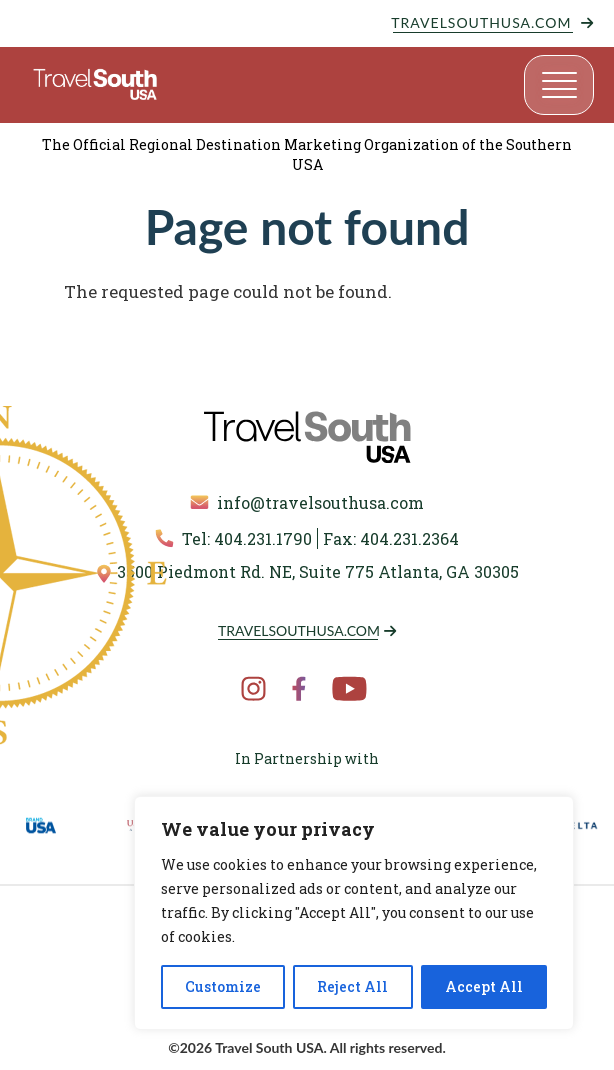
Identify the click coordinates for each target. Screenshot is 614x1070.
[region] (354, 913)
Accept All (484, 986)
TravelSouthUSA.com (481, 22)
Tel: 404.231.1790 (233, 538)
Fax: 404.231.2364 (391, 538)
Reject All (352, 986)
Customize (223, 986)
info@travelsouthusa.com (307, 502)
